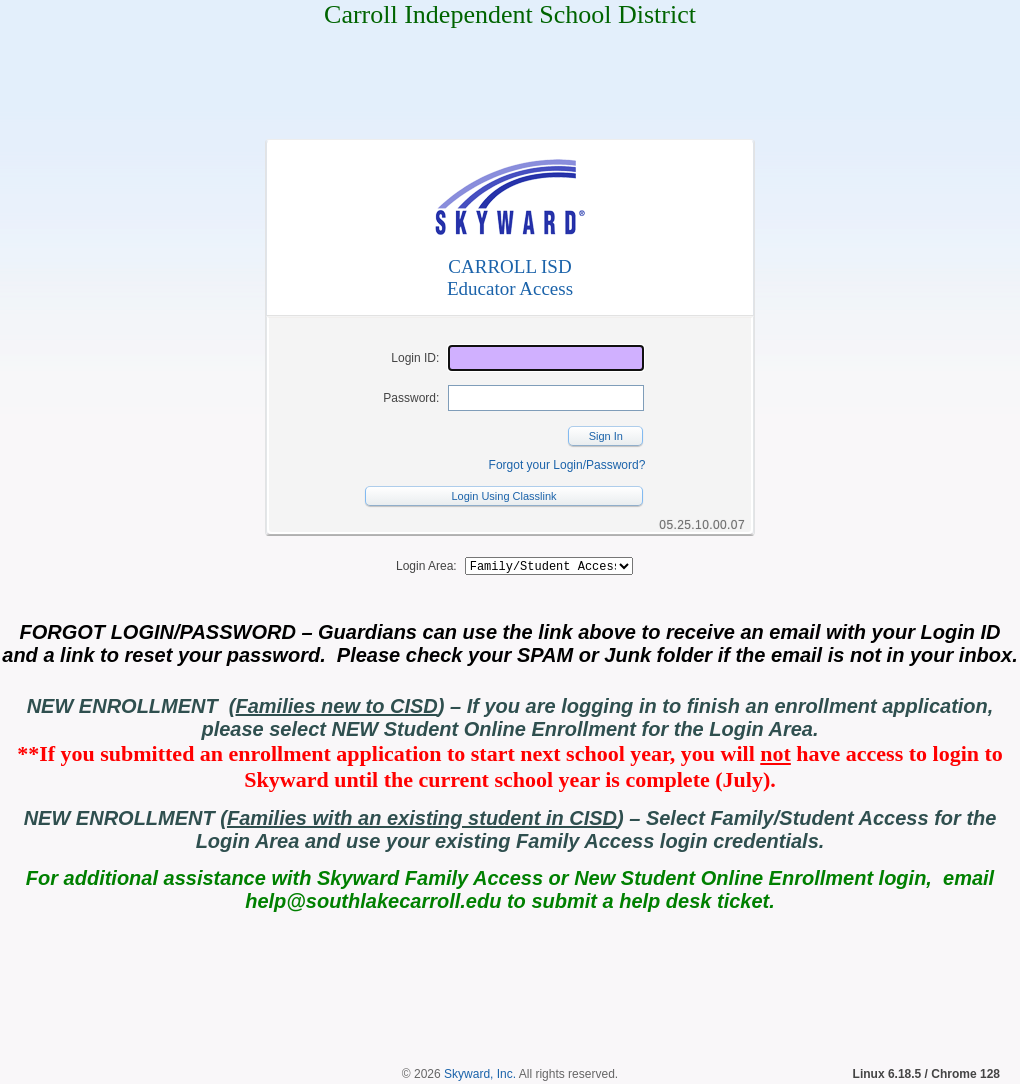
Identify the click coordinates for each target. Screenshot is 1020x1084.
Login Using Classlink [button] (503, 496)
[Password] (546, 398)
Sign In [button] (606, 436)
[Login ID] (546, 358)
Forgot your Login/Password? (567, 465)
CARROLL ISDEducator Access (510, 277)
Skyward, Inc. (480, 1077)
